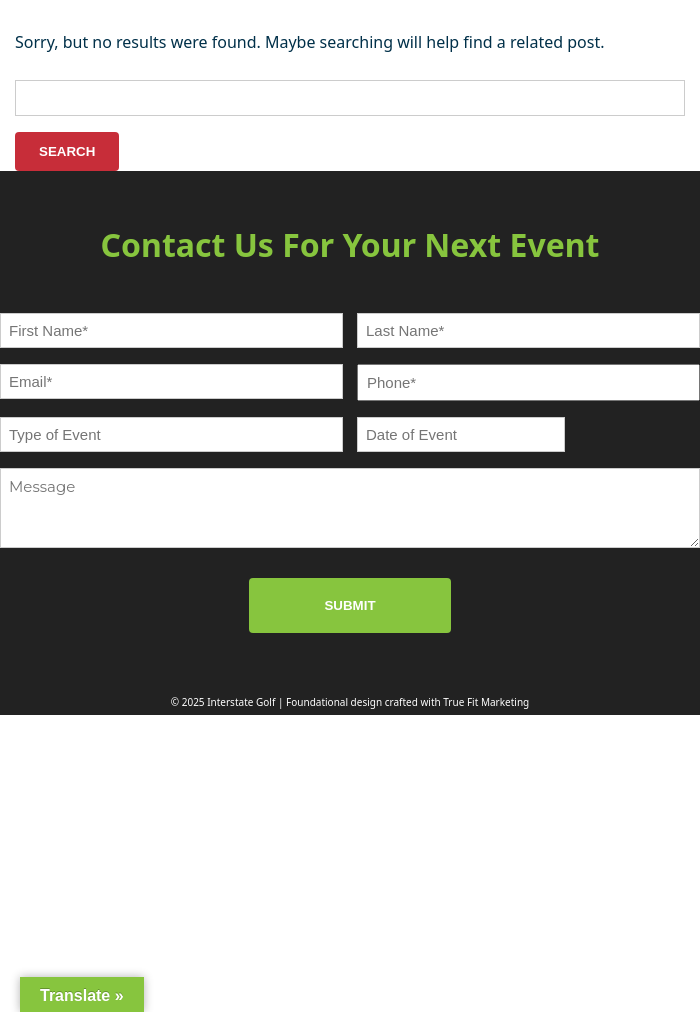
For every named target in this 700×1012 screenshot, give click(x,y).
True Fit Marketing (486, 702)
